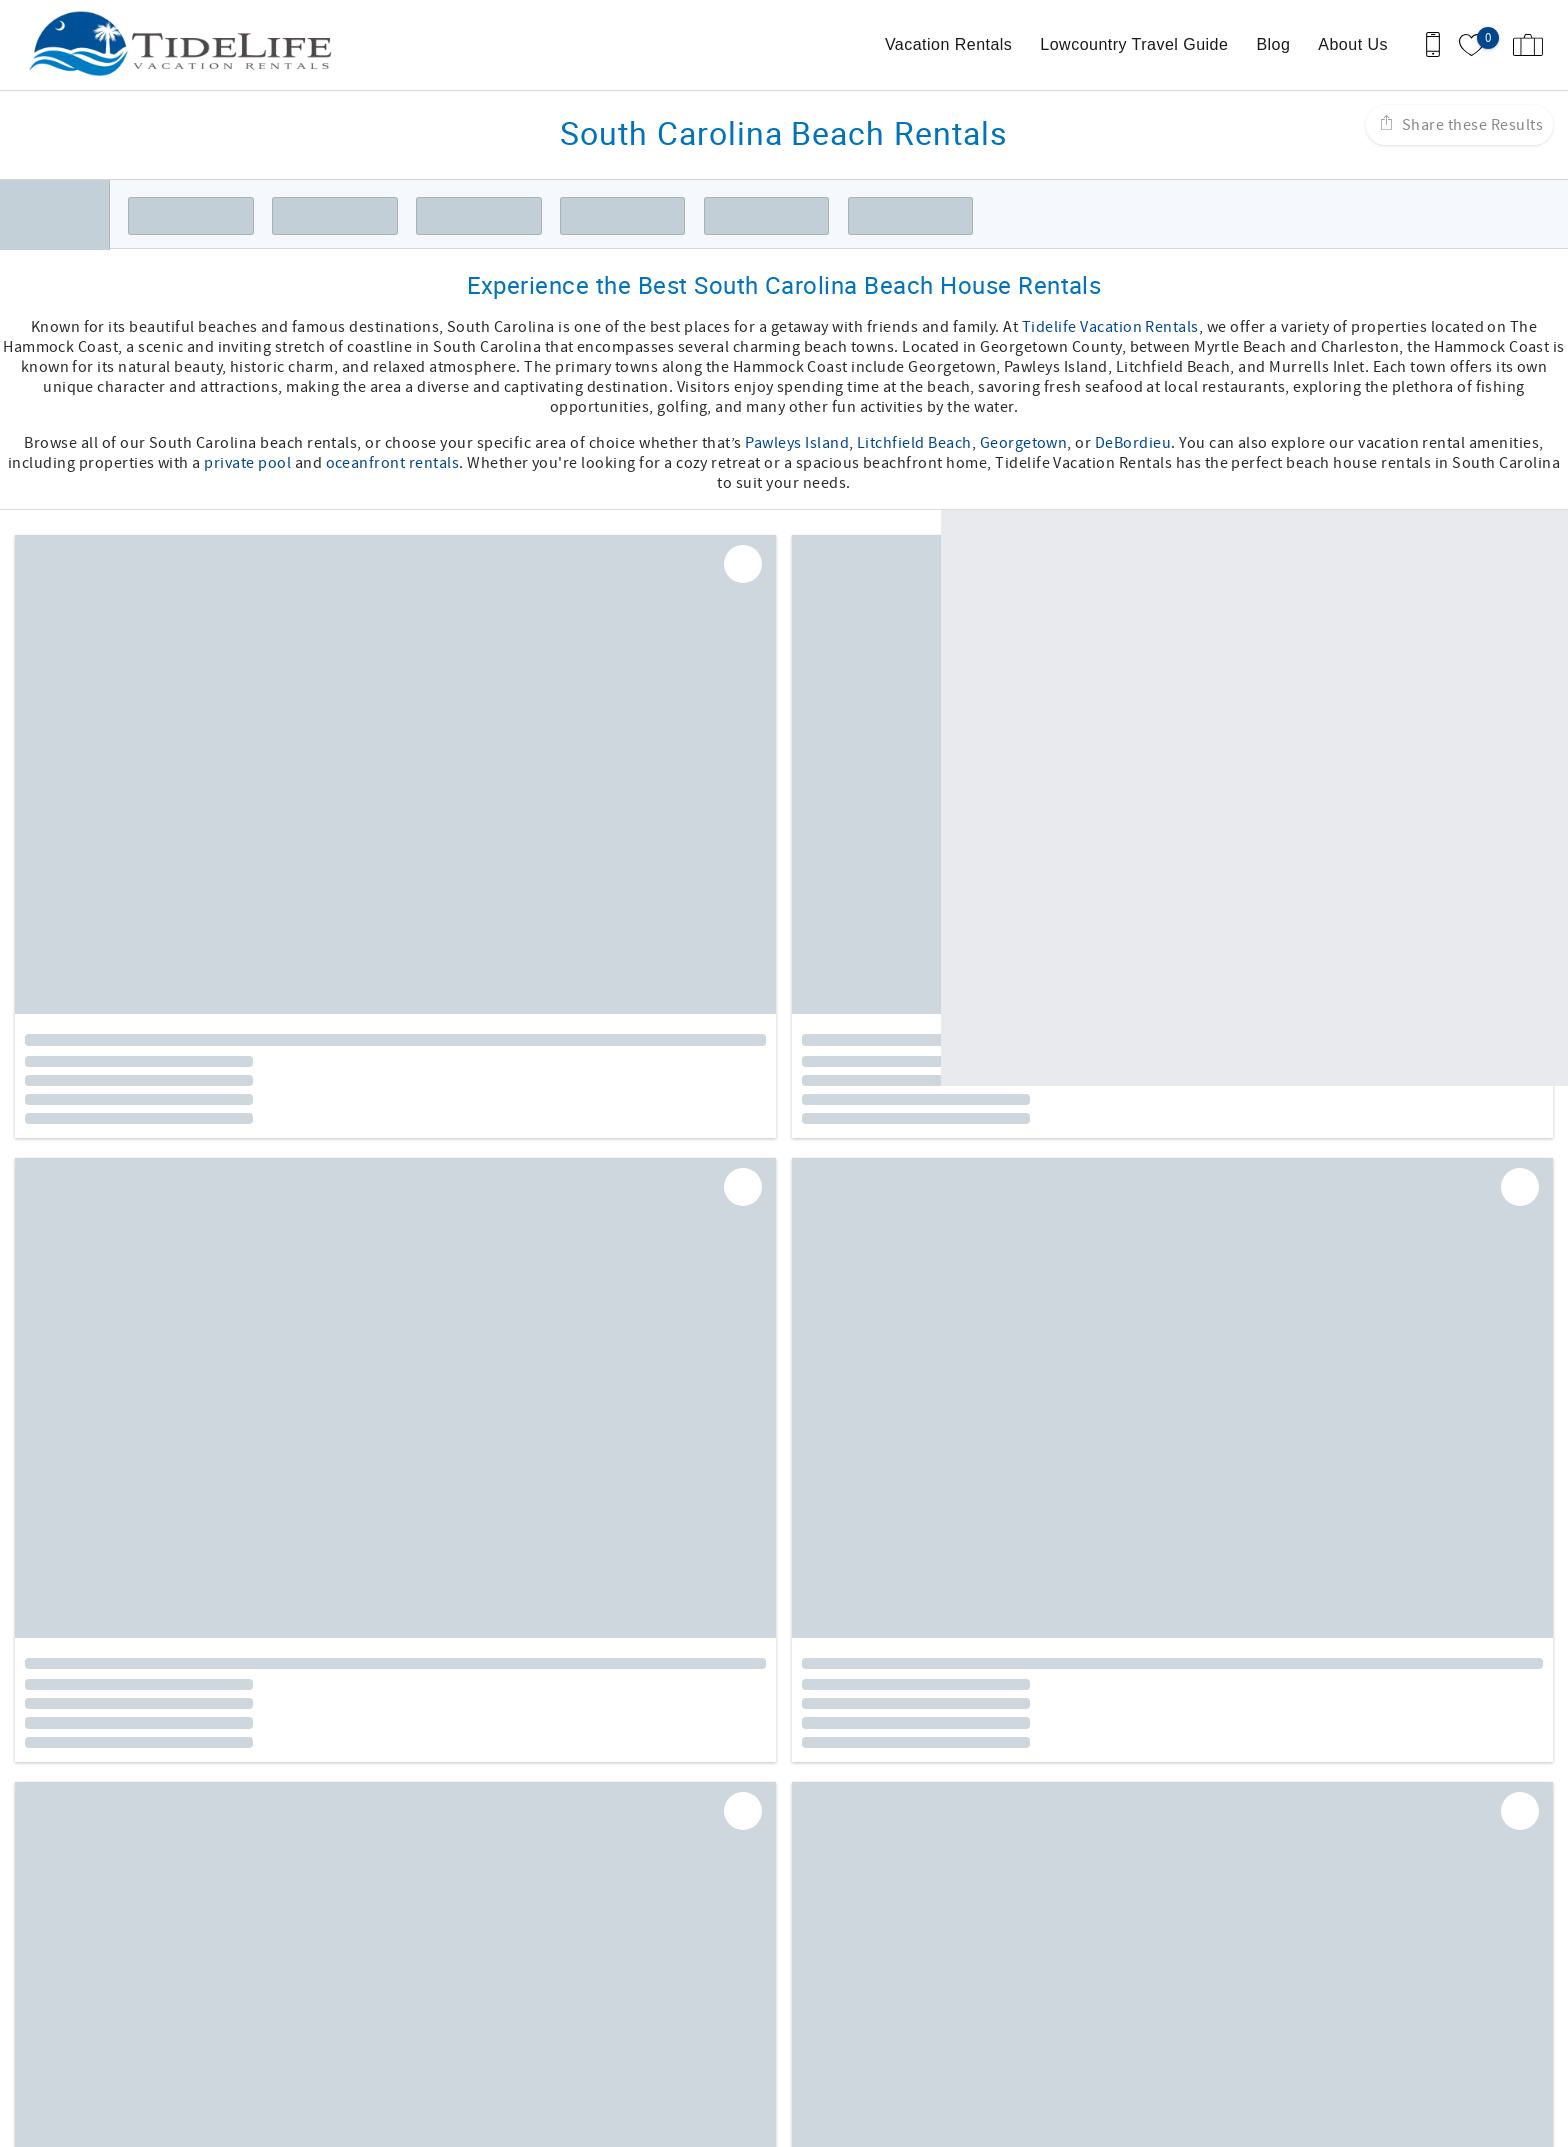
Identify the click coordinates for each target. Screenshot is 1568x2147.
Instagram (796, 1828)
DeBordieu (1133, 443)
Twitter (849, 1828)
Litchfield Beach (914, 443)
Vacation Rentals (948, 44)
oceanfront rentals (393, 463)
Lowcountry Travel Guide (1134, 44)
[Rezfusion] (250, 2065)
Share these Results (1470, 125)
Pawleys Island (797, 443)
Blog (1273, 44)
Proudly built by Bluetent (779, 2122)
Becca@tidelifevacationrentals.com (205, 2023)
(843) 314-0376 (131, 2003)
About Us (1353, 44)
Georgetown (1024, 443)
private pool (247, 463)
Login (658, 2122)
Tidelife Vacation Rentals (1110, 327)
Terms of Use (845, 1891)
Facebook (743, 1828)
